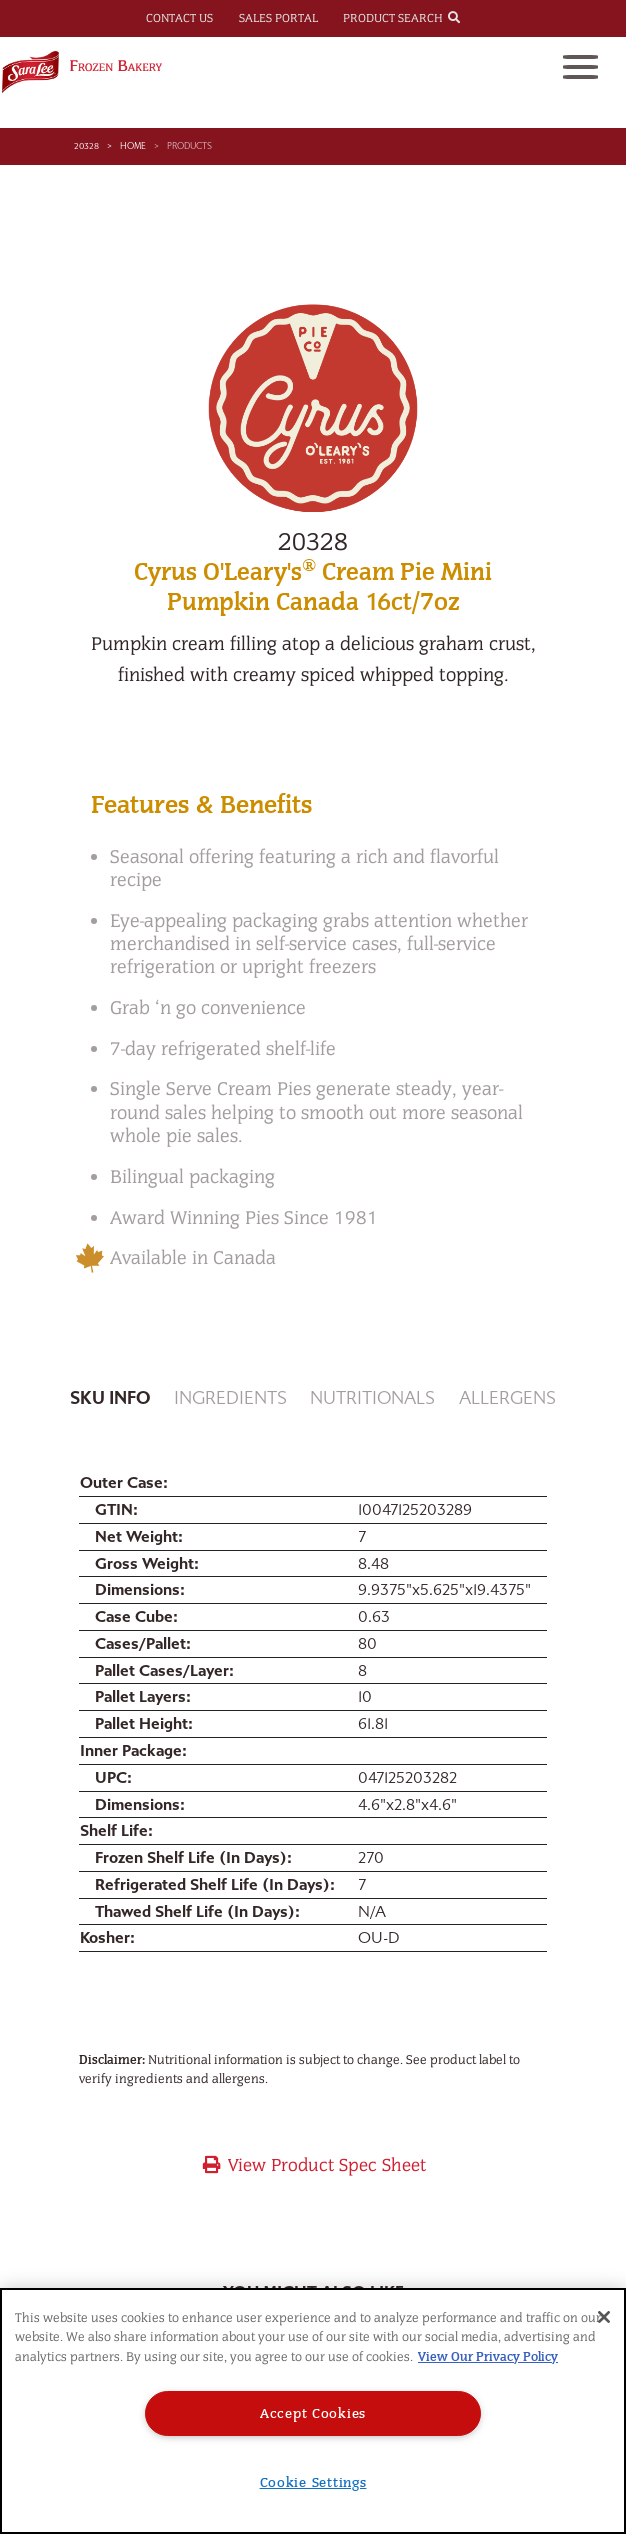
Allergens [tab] (507, 1398)
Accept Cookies (313, 2413)
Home (133, 146)
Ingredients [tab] (230, 1398)
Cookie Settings (313, 2482)
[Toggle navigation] (580, 67)
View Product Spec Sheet (313, 2165)
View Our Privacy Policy (488, 2356)
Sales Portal (278, 18)
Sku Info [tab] (110, 1398)
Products (189, 146)
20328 (86, 146)
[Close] (604, 2317)
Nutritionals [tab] (372, 1398)
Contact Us (179, 18)
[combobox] (472, 17)
